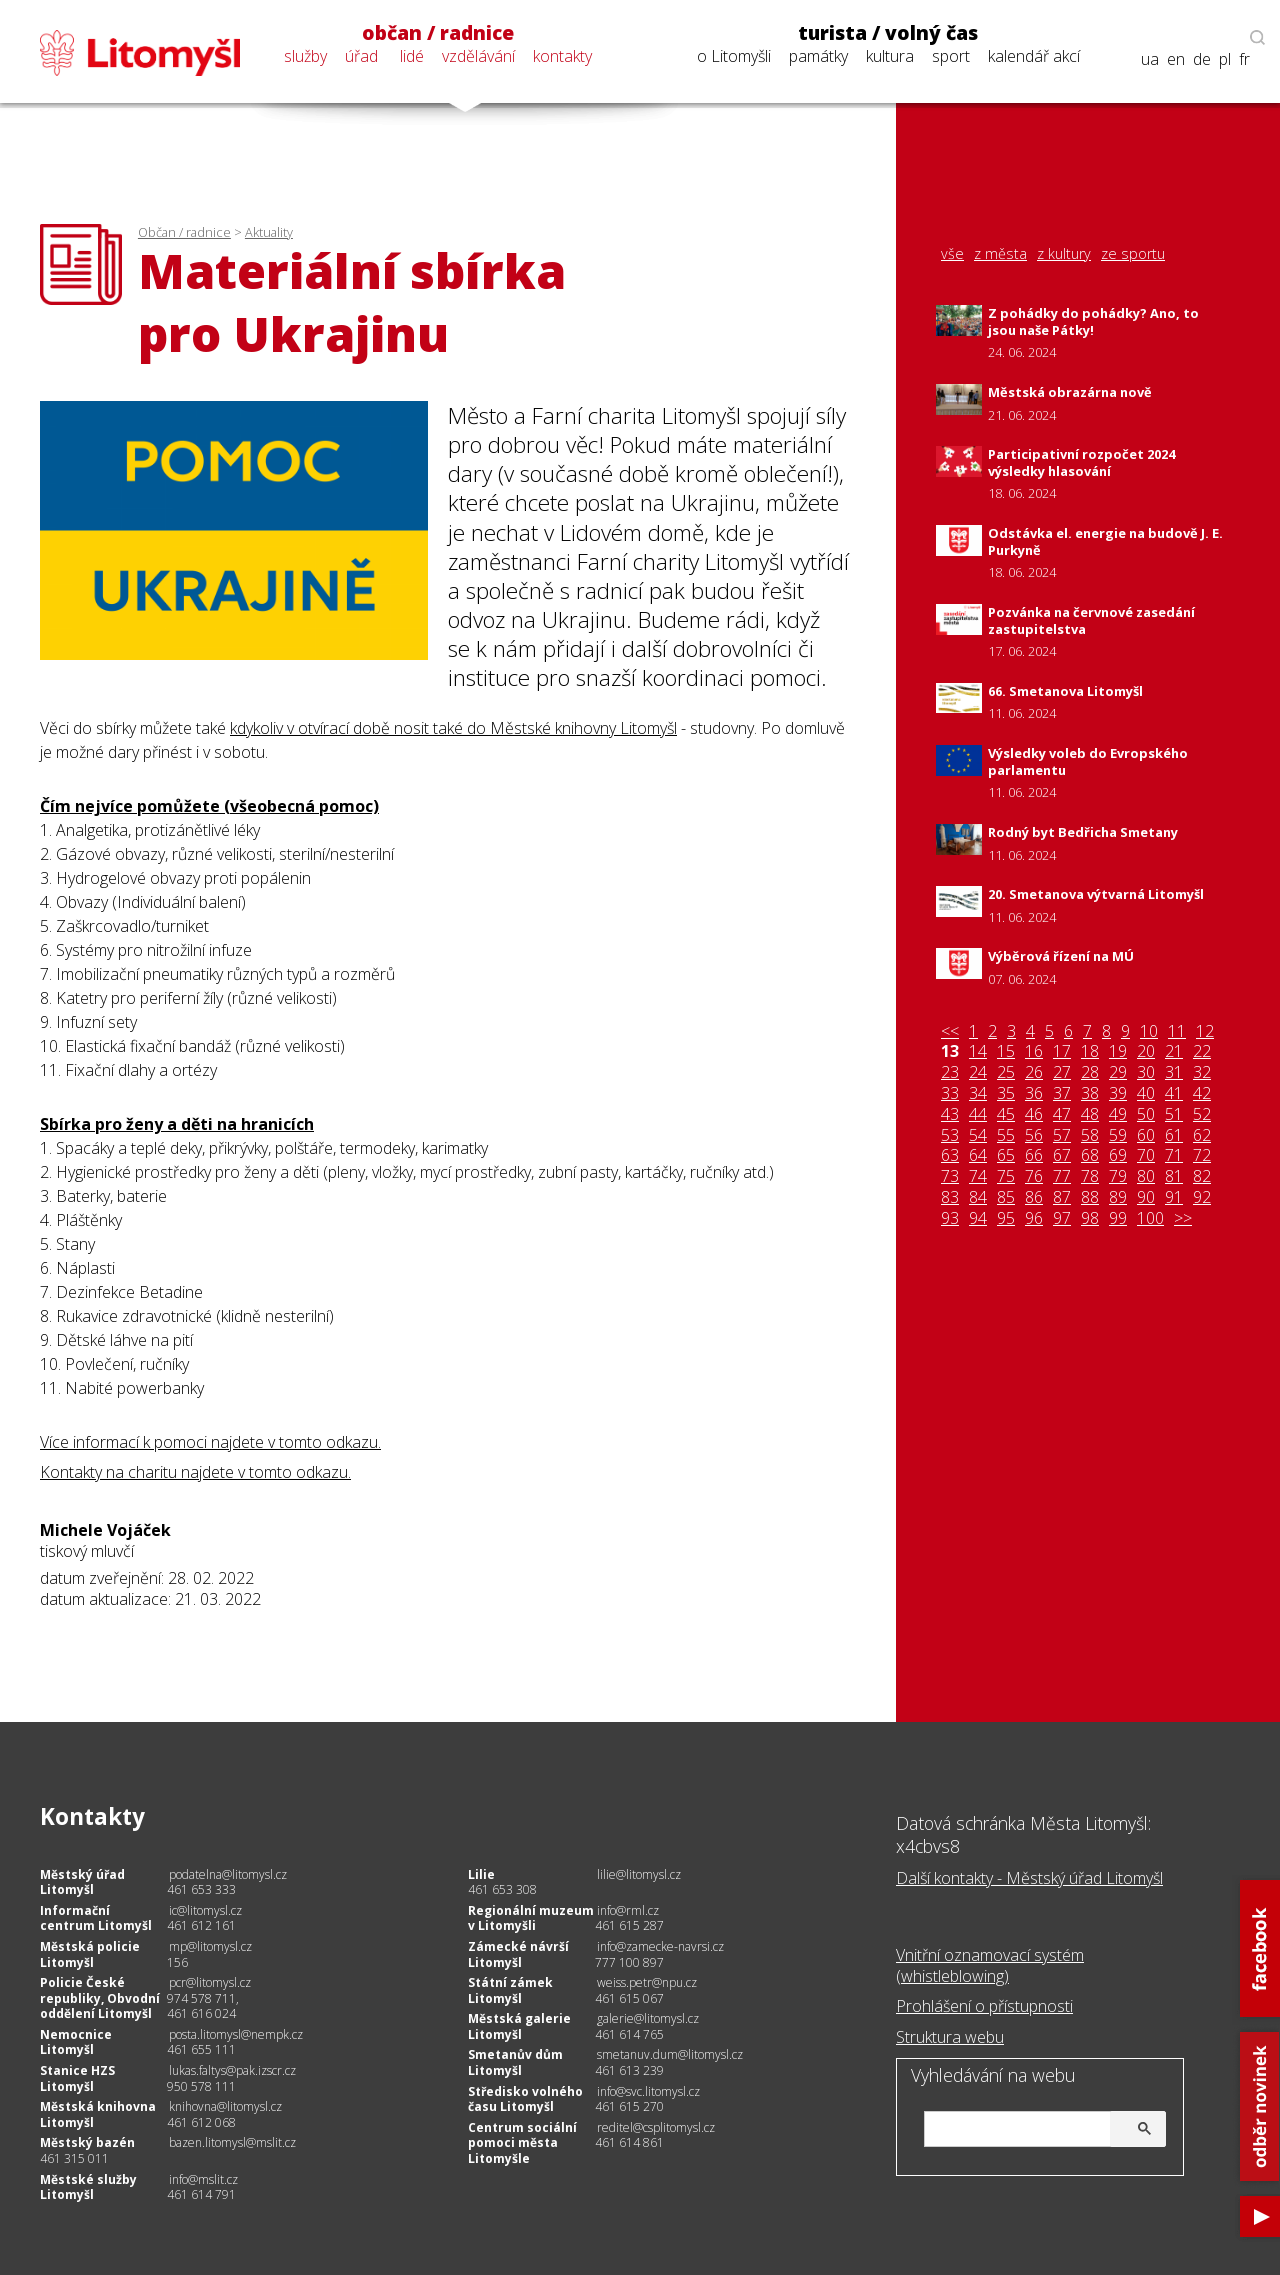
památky (818, 56)
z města (1000, 254)
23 (950, 1072)
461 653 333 (201, 1889)
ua (1150, 59)
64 (978, 1155)
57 (1062, 1135)
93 (950, 1218)
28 (1090, 1072)
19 (1118, 1051)
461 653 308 (502, 1889)
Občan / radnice (184, 232)
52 (1202, 1114)
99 (1118, 1218)
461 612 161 (201, 1925)
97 (1062, 1218)
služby (305, 56)
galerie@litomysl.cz (648, 2018)
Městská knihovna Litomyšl (98, 2114)
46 (1034, 1114)
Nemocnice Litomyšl (76, 2042)
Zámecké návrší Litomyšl (518, 1954)
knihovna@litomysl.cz (225, 2106)
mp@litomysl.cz (210, 1946)
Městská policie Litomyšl (90, 1954)
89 (1118, 1197)
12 (1205, 1031)
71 (1174, 1155)
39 (1118, 1093)
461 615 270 (629, 2106)
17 (1062, 1051)
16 (1034, 1051)
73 (950, 1176)
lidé (412, 56)
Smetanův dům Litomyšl (515, 2062)
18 (1090, 1051)
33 (950, 1093)
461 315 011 (74, 2158)
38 (1090, 1093)
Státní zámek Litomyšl (510, 1990)
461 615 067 (629, 1998)
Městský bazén (87, 2142)
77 (1062, 1176)
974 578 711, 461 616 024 (203, 2006)
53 (950, 1135)
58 (1090, 1135)
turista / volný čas (888, 33)
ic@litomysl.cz (205, 1910)
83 (950, 1197)
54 (978, 1135)
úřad (361, 56)
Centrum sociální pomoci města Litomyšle (522, 2143)
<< (950, 1031)
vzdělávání (478, 56)
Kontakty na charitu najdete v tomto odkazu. (195, 1472)
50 (1146, 1114)
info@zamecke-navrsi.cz (660, 1946)
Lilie (481, 1874)
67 (1062, 1155)
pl (1225, 59)
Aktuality (269, 232)
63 (950, 1155)
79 (1118, 1176)
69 (1118, 1155)
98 (1090, 1218)
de (1202, 59)
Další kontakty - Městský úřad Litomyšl (1029, 1878)
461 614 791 (201, 2194)
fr (1244, 59)
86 (1034, 1197)
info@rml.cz (628, 1910)
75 (1006, 1176)
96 (1034, 1218)
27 (1062, 1072)
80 (1146, 1176)
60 (1146, 1135)
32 (1202, 1072)
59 (1118, 1135)
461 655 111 (201, 2049)
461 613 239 (629, 2070)
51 (1174, 1114)
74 (978, 1176)
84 (978, 1197)
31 (1174, 1072)
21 (1174, 1051)
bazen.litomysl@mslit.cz (232, 2142)
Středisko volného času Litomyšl (525, 2099)
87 (1062, 1197)
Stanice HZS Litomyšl (77, 2078)
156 (177, 1962)
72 (1202, 1155)
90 (1146, 1197)
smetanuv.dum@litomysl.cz (670, 2054)
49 (1118, 1114)
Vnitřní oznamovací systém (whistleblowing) (990, 1965)
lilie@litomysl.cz (639, 1874)
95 (1006, 1218)
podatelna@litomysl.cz (228, 1874)
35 (1006, 1093)
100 (1150, 1218)
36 (1034, 1093)
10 (1149, 1031)
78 (1090, 1176)
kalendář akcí (1034, 56)
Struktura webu (950, 2037)
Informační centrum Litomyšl (96, 1918)
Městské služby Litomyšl (88, 2187)
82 (1202, 1176)
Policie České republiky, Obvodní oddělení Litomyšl (100, 1998)
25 (1006, 1072)
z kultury (1064, 254)
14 (978, 1051)
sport (951, 56)
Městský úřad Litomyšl (82, 1882)
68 (1090, 1155)
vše (952, 254)
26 (1034, 1072)
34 (978, 1093)
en (1176, 59)
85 (1006, 1197)
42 (1202, 1093)
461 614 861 (629, 2142)
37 (1062, 1093)
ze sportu (1133, 254)
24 (978, 1072)
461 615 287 (629, 1925)
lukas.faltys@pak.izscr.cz (232, 2070)
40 (1146, 1093)
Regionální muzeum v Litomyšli (531, 1918)
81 (1174, 1176)
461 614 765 (629, 2034)
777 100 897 (629, 1962)
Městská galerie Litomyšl (519, 2026)
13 (950, 1051)
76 (1034, 1176)
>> (1183, 1218)
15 (1006, 1051)
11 (1177, 1031)
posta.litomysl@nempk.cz (236, 2034)
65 (1006, 1155)
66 (1034, 1155)
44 (978, 1114)
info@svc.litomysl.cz (648, 2091)
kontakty (562, 56)
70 (1146, 1155)
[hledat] (1042, 2130)
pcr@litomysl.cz (210, 1982)
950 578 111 (201, 2086)
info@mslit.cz (203, 2179)
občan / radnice (438, 33)
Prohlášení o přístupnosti (984, 2006)
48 (1090, 1114)
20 (1146, 1051)
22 (1202, 1051)
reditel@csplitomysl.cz (656, 2127)
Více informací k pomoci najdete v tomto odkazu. (210, 1442)
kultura (890, 56)
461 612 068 (201, 2122)
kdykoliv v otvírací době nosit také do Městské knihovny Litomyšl (453, 728)
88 (1090, 1197)
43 (950, 1114)
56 (1034, 1135)
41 (1174, 1093)
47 (1062, 1114)
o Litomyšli (734, 56)
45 (1006, 1114)
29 (1118, 1072)
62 (1202, 1135)
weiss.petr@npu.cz (647, 1982)
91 (1174, 1197)
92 (1202, 1197)
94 (978, 1218)
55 (1006, 1135)
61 (1174, 1135)
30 (1146, 1072)
